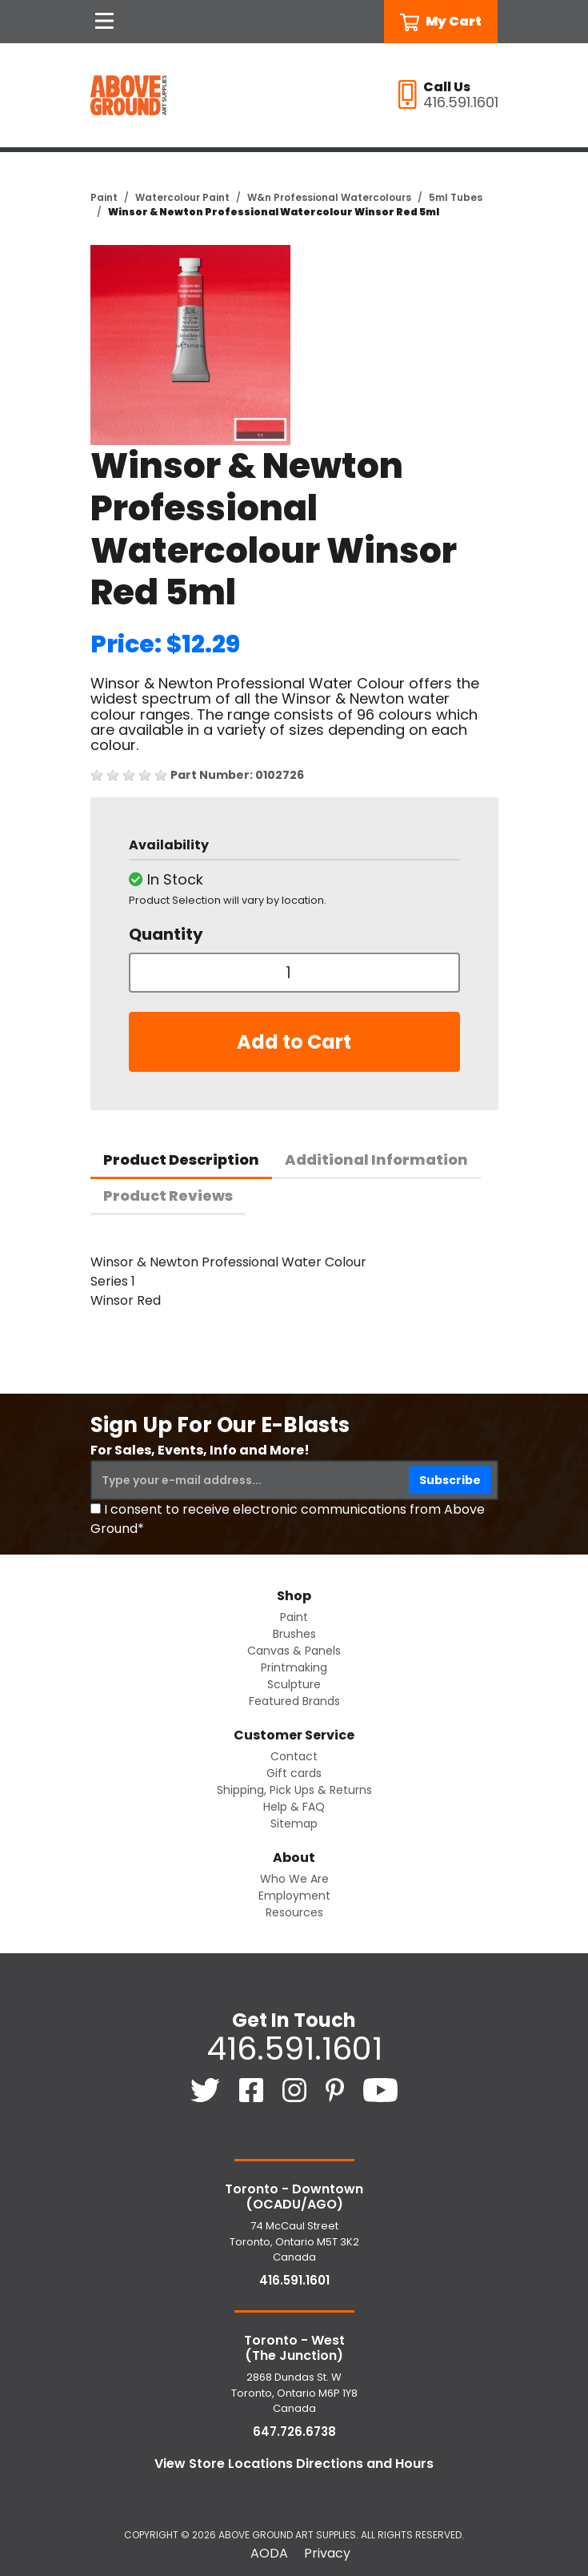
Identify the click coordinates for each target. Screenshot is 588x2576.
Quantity (166, 934)
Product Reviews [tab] (168, 1196)
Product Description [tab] (181, 1160)
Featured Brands (294, 1701)
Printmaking (294, 1667)
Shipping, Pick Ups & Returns (294, 1790)
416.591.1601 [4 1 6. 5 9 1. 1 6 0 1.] (294, 2048)
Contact (294, 1756)
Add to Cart (294, 1042)
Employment (294, 1896)
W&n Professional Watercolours (329, 197)
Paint (104, 197)
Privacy (327, 2553)
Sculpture (294, 1684)
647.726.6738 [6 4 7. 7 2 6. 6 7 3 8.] (294, 2431)
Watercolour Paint (182, 197)
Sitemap (294, 1824)
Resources (294, 1912)
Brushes (294, 1634)
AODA (269, 2553)
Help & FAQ (294, 1807)
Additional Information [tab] (376, 1160)
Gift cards (294, 1773)
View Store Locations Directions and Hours (294, 2463)
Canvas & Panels (294, 1651)
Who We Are (294, 1879)
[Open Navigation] (104, 21)
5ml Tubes (455, 197)
